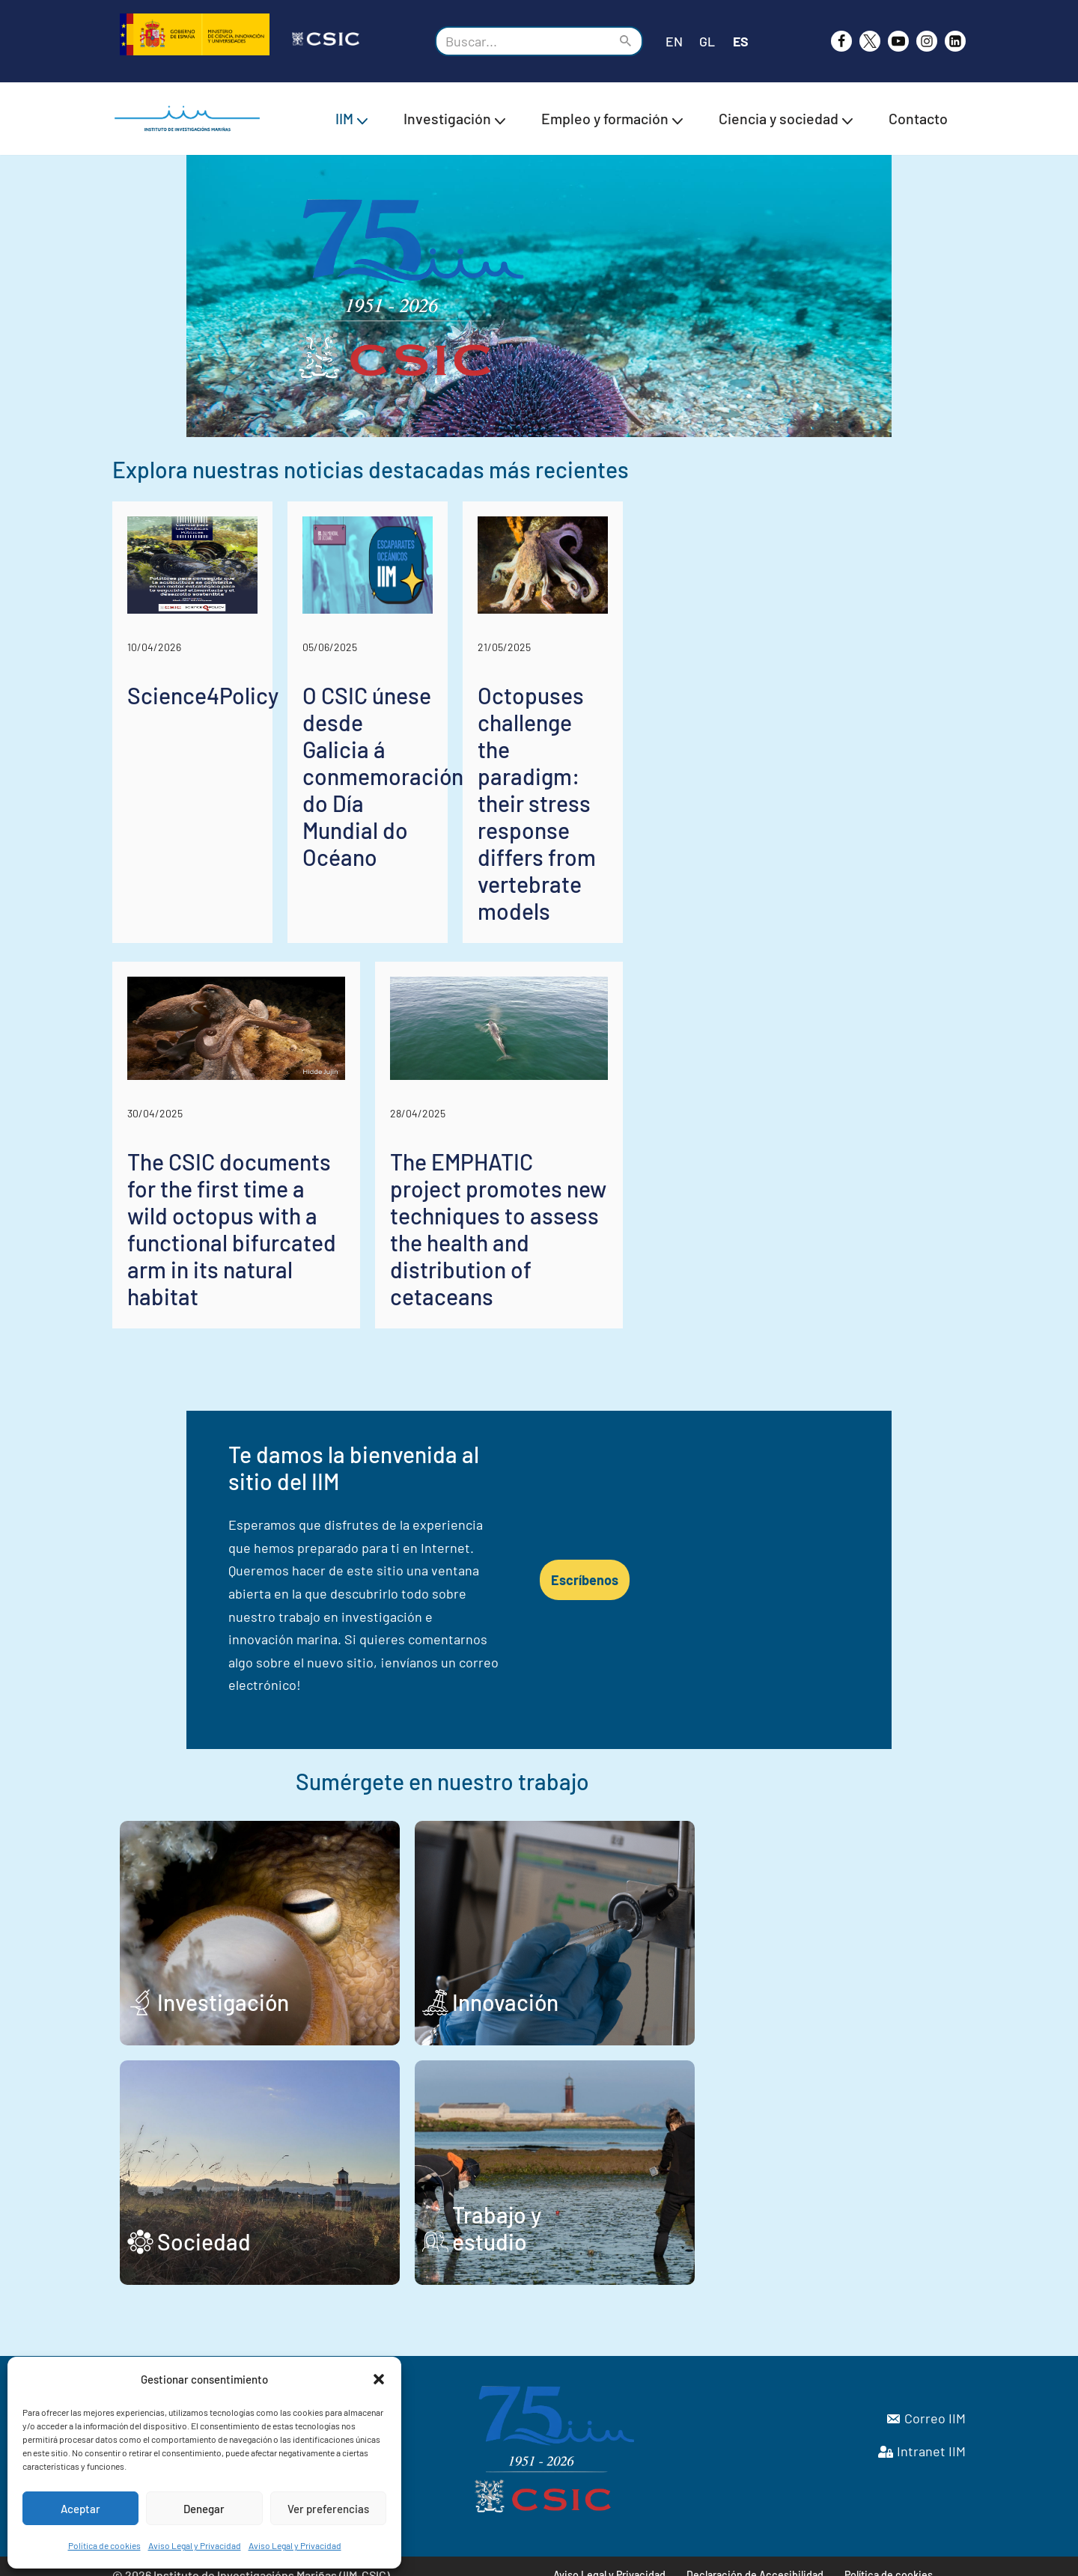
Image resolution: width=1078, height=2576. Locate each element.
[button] (378, 2379)
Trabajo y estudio (668, 2222)
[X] (869, 41)
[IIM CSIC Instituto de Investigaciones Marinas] (191, 118)
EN (674, 41)
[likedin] (955, 41)
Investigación (223, 1983)
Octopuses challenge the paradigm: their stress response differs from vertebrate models (827, 971)
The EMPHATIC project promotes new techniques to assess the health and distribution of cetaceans (743, 1369)
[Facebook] (841, 41)
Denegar (204, 2508)
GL (707, 41)
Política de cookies (104, 2545)
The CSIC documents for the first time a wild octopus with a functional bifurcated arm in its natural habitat (320, 1369)
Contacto (918, 118)
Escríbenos (822, 1620)
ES (741, 41)
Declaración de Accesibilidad (755, 2557)
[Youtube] (898, 41)
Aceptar (80, 2508)
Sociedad (204, 2222)
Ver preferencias (328, 2508)
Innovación (637, 1983)
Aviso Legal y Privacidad (194, 2545)
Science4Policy (202, 930)
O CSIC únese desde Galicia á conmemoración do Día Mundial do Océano (530, 971)
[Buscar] (522, 41)
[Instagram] (926, 41)
